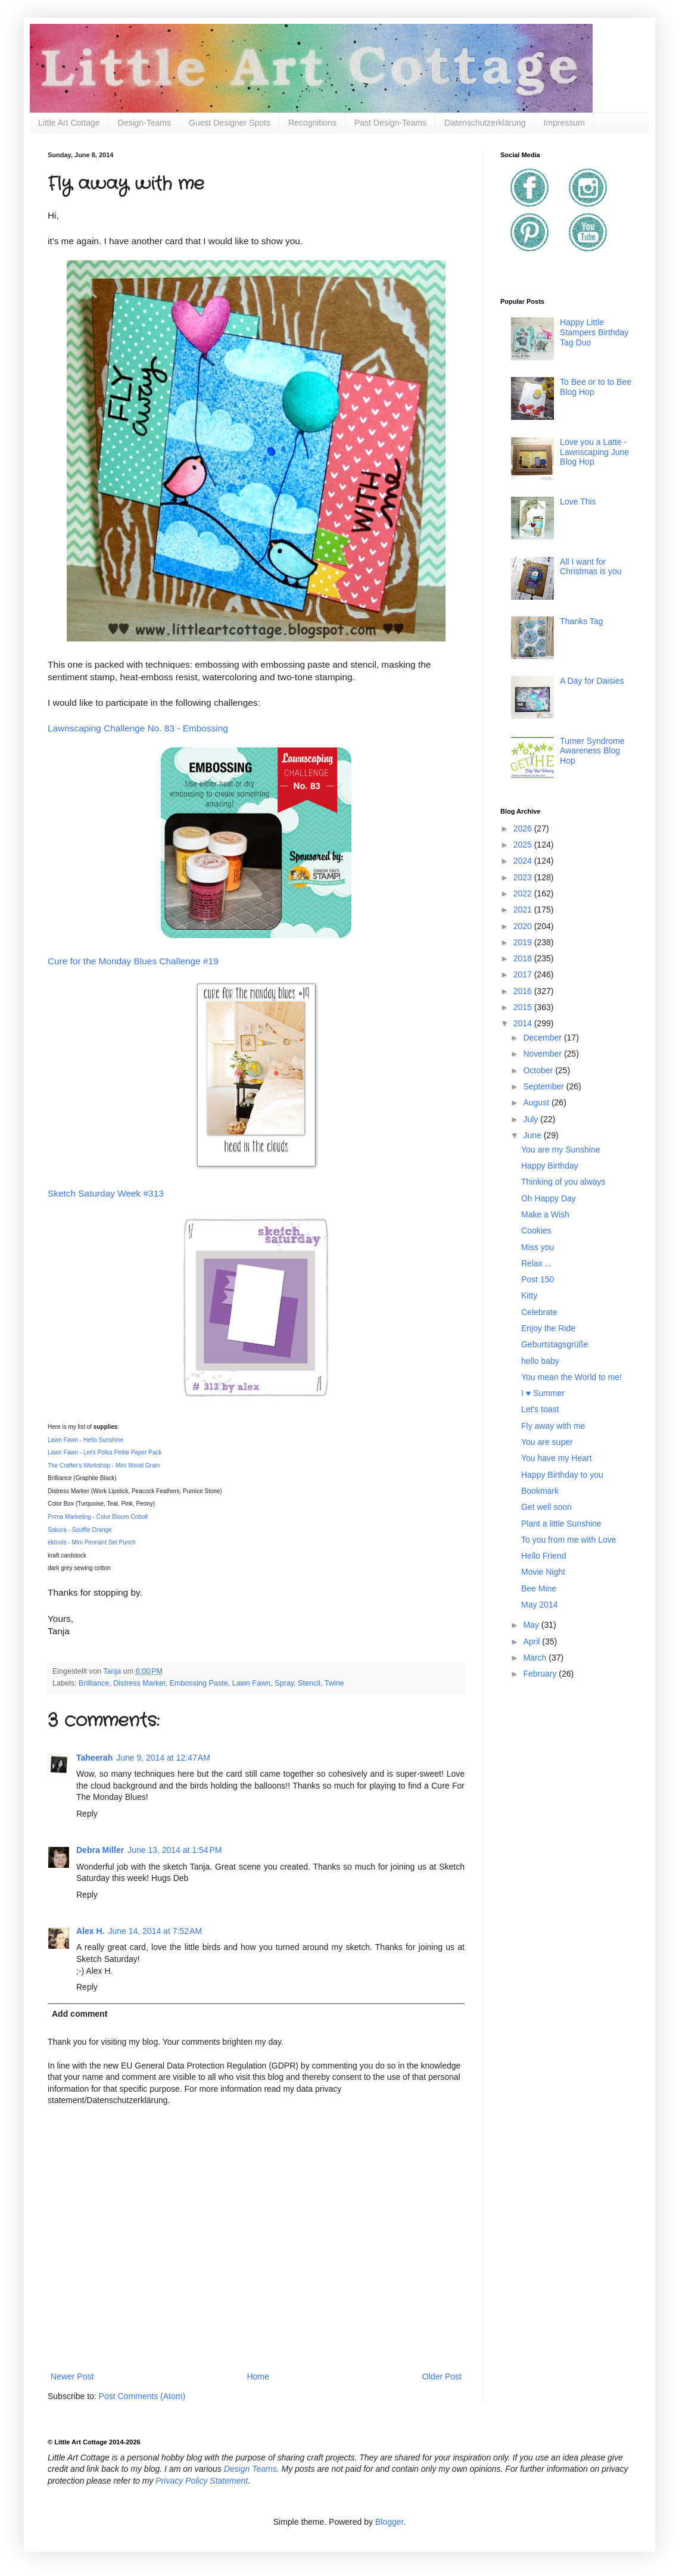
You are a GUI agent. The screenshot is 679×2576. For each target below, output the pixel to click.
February (541, 1673)
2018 (523, 958)
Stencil (309, 1683)
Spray (284, 1683)
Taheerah (94, 1757)
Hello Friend (543, 1555)
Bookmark (540, 1491)
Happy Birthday (549, 1165)
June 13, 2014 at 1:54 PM (174, 1850)
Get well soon (546, 1507)
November (543, 1053)
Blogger (389, 2522)
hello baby (540, 1361)
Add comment (79, 2014)
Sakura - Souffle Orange (80, 1530)
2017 (523, 974)
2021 (523, 909)
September (544, 1086)
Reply (87, 1813)
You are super (547, 1442)
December (543, 1037)
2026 (523, 828)
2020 (523, 926)
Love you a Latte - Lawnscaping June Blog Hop (594, 452)
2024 (523, 860)
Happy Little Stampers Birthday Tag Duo (594, 332)
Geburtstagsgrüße (554, 1344)
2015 (523, 1007)
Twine (334, 1683)
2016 (523, 991)
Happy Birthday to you (562, 1474)
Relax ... (536, 1263)
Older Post (442, 2376)
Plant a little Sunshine (561, 1523)
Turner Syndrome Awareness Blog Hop (592, 751)
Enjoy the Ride (548, 1328)
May (532, 1625)
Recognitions (312, 122)
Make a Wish (545, 1214)
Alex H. (90, 1931)
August (537, 1102)
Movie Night (543, 1572)
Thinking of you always (563, 1181)
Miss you (537, 1247)
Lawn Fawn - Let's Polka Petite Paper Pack (104, 1452)
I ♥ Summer (543, 1393)
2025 (523, 844)
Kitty (529, 1295)
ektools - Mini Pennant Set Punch (92, 1542)
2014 (523, 1023)
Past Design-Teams (390, 122)
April (532, 1641)
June (533, 1135)
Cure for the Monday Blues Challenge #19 (133, 961)
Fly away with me (553, 1426)
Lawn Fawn (251, 1683)
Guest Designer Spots (229, 122)
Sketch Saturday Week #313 (106, 1193)
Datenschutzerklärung (484, 122)
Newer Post (72, 2376)
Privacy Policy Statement (201, 2480)
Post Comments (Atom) (142, 2396)
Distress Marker (139, 1683)
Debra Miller (100, 1850)
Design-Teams (144, 122)
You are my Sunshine (560, 1149)
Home (258, 2376)
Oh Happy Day (548, 1198)
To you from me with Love (568, 1539)
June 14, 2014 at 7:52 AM (155, 1931)
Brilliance (94, 1683)
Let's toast (540, 1409)
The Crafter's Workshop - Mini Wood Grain (104, 1465)
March (536, 1657)
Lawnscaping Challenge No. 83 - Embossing (139, 728)
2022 (523, 893)
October (539, 1070)
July (531, 1119)
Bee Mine (538, 1588)
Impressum (563, 122)
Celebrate (539, 1312)
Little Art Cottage (69, 122)
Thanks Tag (581, 621)
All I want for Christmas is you (590, 567)
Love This (578, 501)
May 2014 (539, 1604)
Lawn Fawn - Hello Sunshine (85, 1440)
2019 (523, 942)
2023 (523, 877)
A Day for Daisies (592, 681)
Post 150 (537, 1279)
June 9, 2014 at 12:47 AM (163, 1757)
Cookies (536, 1230)
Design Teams (250, 2469)
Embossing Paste (199, 1683)
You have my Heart (556, 1458)
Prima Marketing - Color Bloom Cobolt (98, 1516)
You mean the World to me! (571, 1377)
